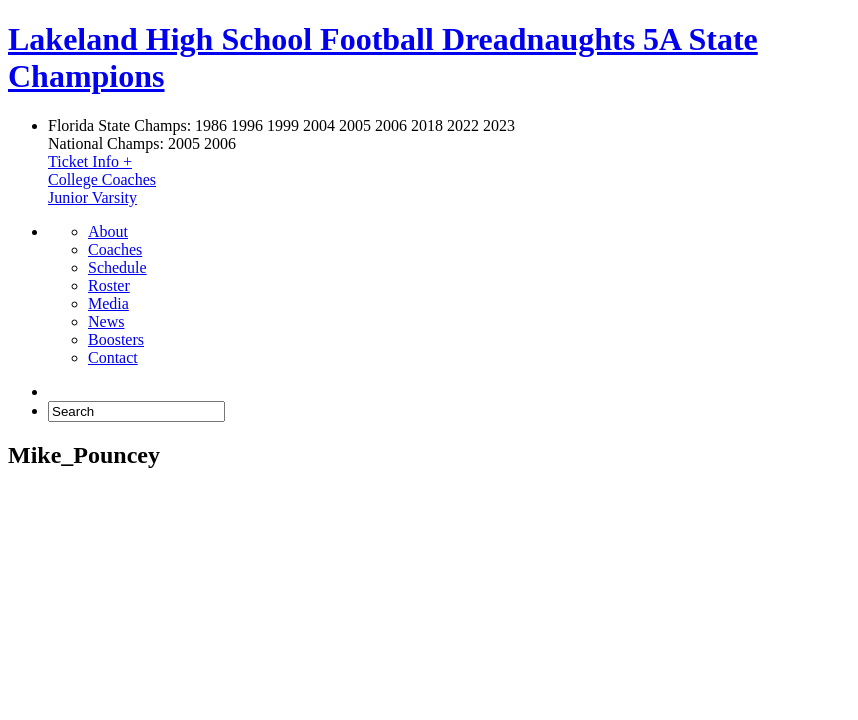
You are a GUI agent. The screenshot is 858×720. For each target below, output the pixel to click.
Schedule (117, 267)
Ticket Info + (90, 161)
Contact (113, 357)
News (106, 321)
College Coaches (102, 179)
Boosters (116, 339)
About (108, 231)
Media (108, 303)
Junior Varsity (92, 197)
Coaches (115, 249)
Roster (109, 285)
